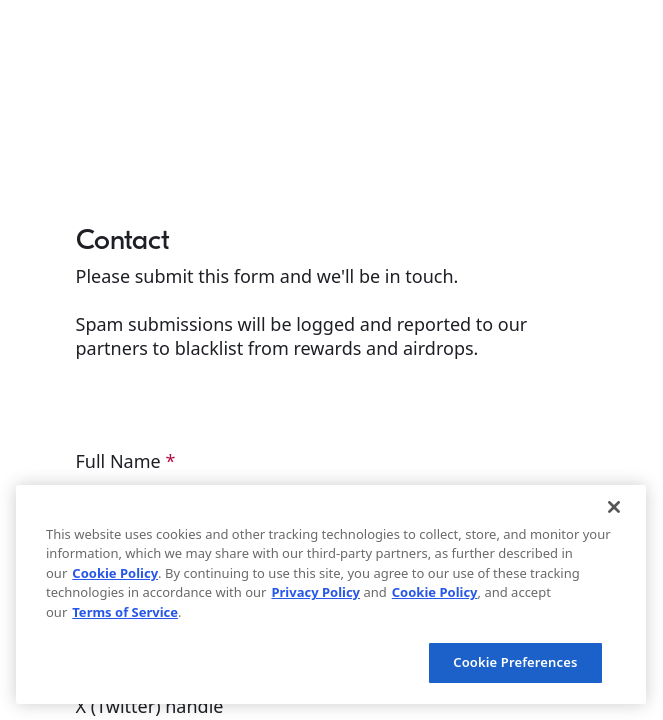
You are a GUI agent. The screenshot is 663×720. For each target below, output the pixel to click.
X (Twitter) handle (152, 706)
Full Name (126, 461)
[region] (331, 594)
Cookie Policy (115, 573)
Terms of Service (125, 612)
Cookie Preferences (515, 662)
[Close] (614, 507)
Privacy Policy (315, 592)
